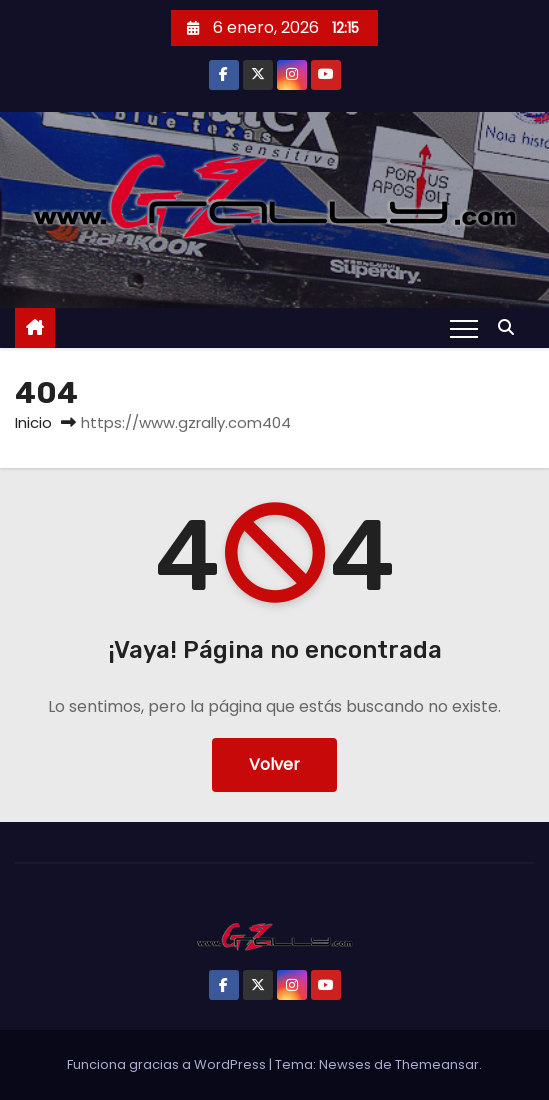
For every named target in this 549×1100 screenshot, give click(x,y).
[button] (511, 327)
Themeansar (437, 1064)
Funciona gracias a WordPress (168, 1064)
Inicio (33, 422)
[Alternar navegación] (464, 328)
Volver (274, 764)
